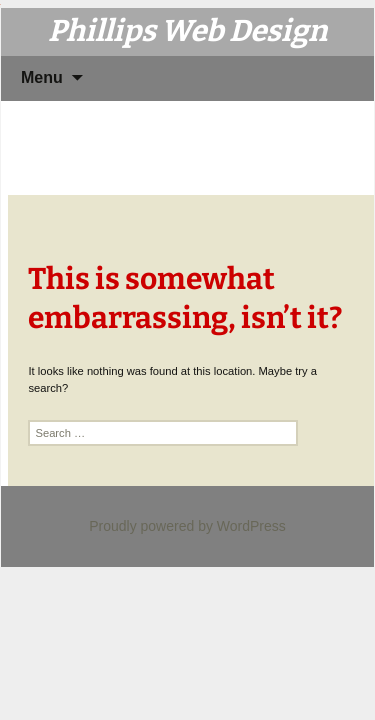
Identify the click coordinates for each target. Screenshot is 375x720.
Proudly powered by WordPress (187, 526)
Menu (42, 77)
